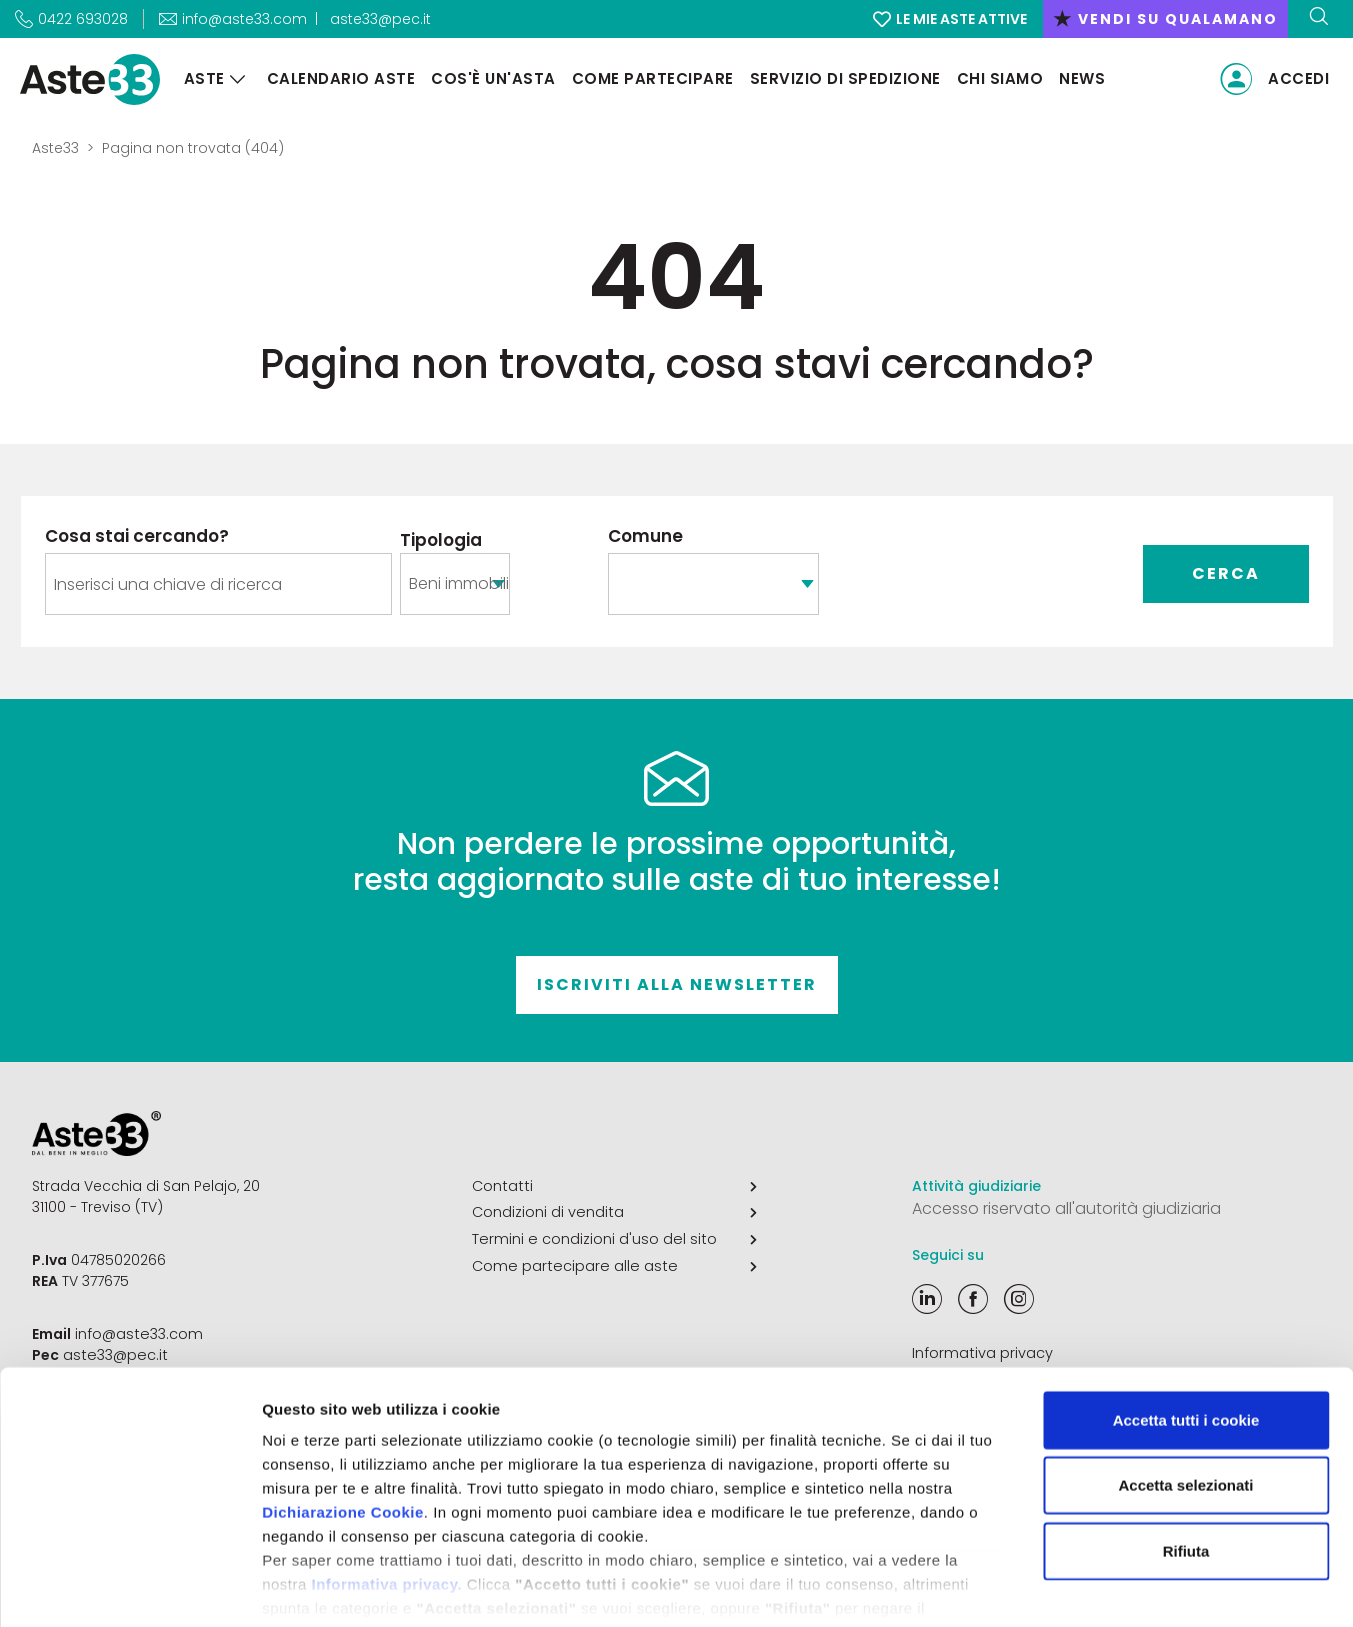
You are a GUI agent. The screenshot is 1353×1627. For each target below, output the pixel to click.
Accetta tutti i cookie (1186, 1321)
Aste (200, 78)
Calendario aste (337, 78)
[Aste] (234, 79)
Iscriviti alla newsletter (677, 984)
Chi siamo (996, 78)
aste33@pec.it (380, 19)
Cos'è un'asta (490, 78)
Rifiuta (1186, 1452)
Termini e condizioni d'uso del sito (614, 1238)
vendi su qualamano (1165, 19)
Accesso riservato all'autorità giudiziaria (1066, 1208)
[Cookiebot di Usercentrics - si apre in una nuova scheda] (129, 1588)
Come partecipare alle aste (614, 1264)
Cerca (1226, 573)
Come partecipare (649, 78)
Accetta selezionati (1185, 1386)
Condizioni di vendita (614, 1212)
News (1079, 78)
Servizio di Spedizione (841, 78)
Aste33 (55, 148)
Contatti (614, 1186)
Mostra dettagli (1052, 1587)
